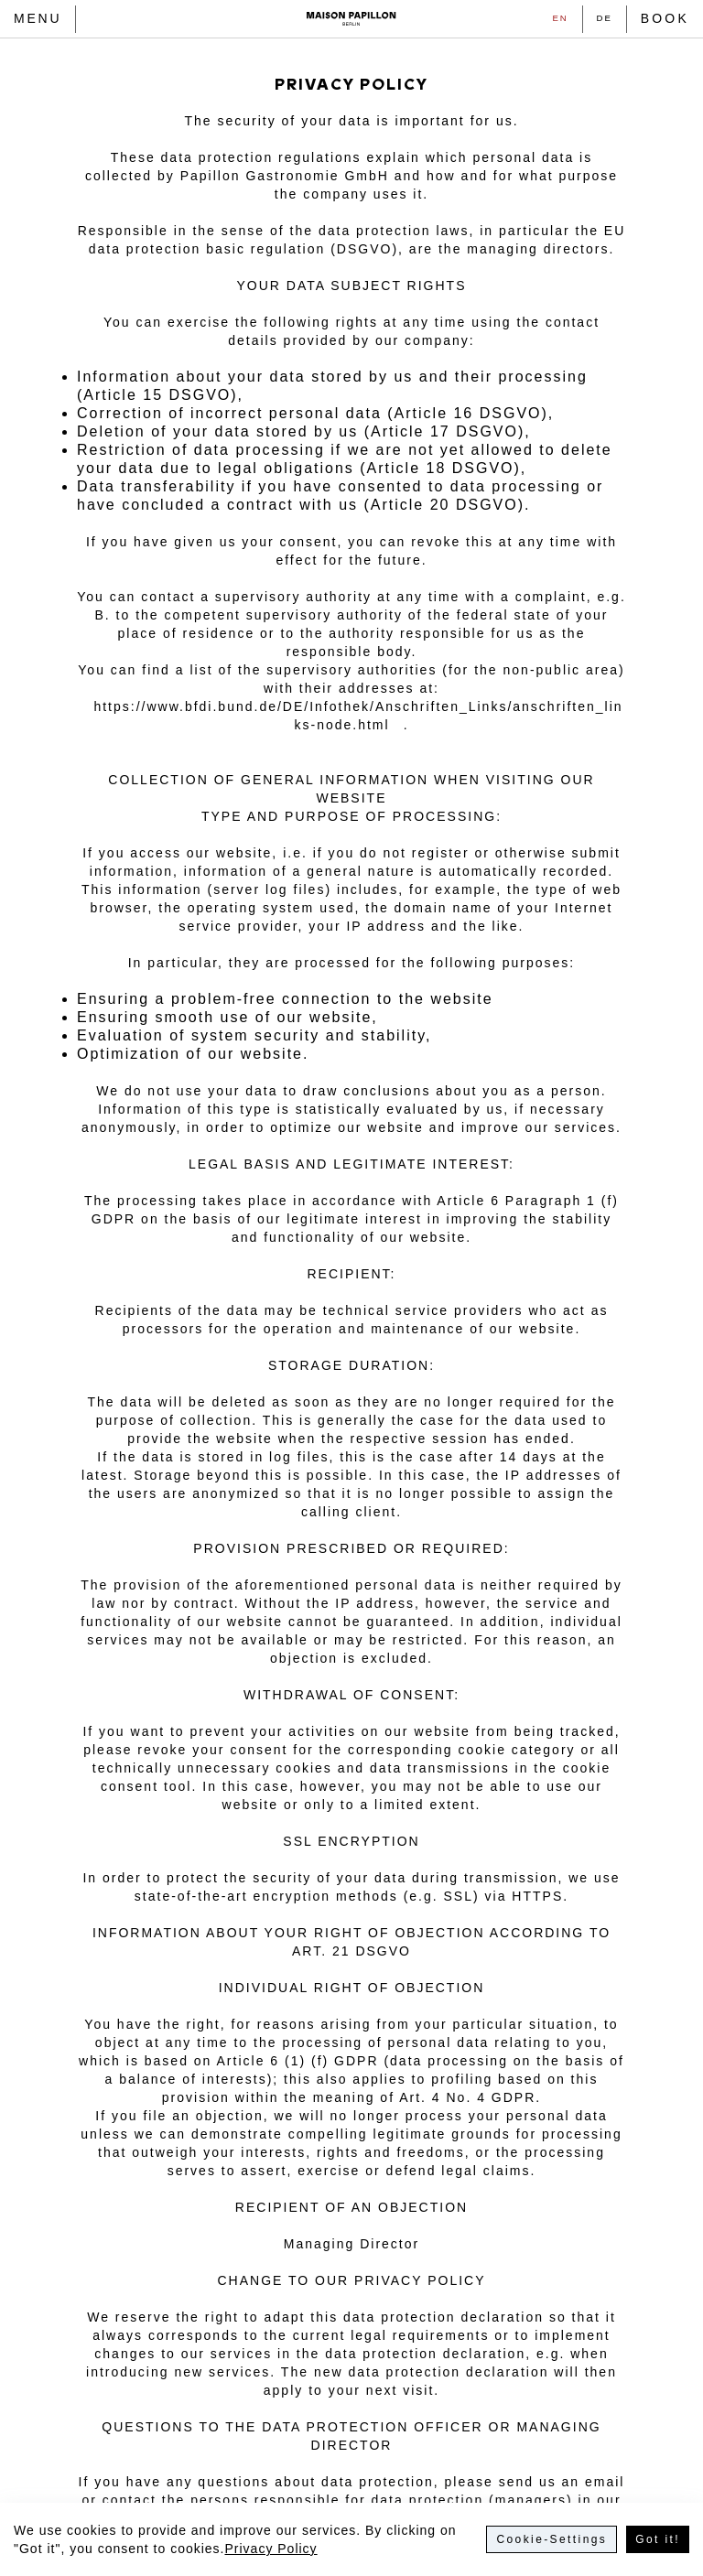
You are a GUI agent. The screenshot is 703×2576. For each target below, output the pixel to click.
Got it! (657, 2539)
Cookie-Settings (551, 2539)
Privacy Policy (270, 2548)
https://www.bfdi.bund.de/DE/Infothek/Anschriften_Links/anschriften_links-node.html (357, 715)
